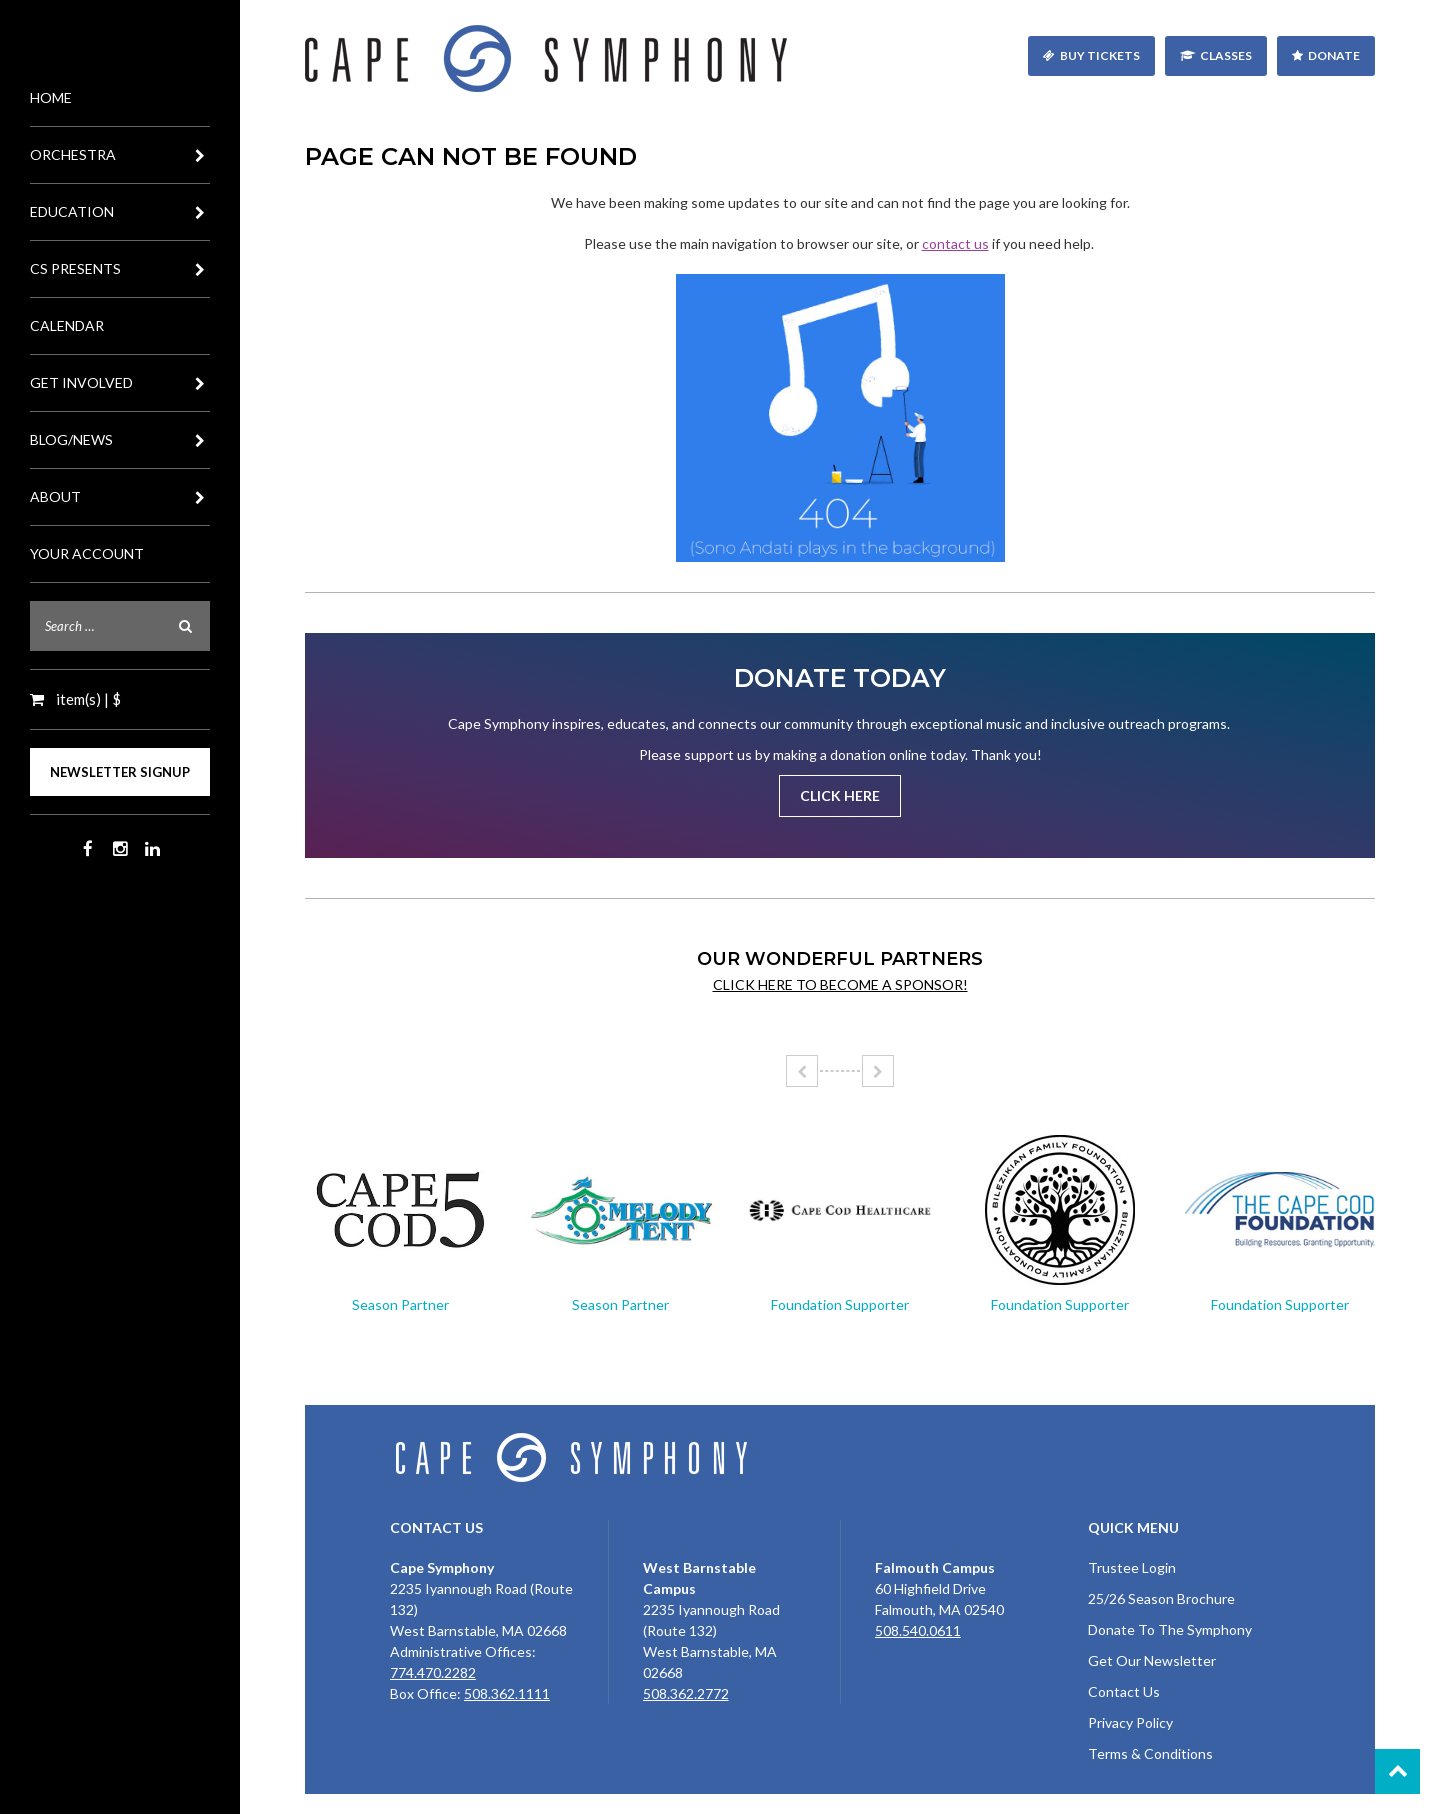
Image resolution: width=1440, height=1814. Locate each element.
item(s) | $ (87, 699)
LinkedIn (152, 849)
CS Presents (120, 269)
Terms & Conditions (1150, 1753)
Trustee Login (1132, 1567)
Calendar (67, 325)
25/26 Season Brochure (1161, 1598)
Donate (1334, 55)
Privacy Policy (1130, 1722)
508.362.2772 (686, 1693)
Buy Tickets (1100, 55)
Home (51, 97)
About (120, 497)
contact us (955, 243)
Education (120, 212)
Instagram (120, 849)
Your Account (87, 553)
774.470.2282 (433, 1672)
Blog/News (120, 440)
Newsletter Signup (120, 772)
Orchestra (120, 155)
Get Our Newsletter (1152, 1660)
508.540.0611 (918, 1630)
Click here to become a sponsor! (840, 984)
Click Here (840, 795)
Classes (1226, 55)
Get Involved (120, 383)
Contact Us (1124, 1691)
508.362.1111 (507, 1693)
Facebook (88, 849)
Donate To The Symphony (1170, 1629)
